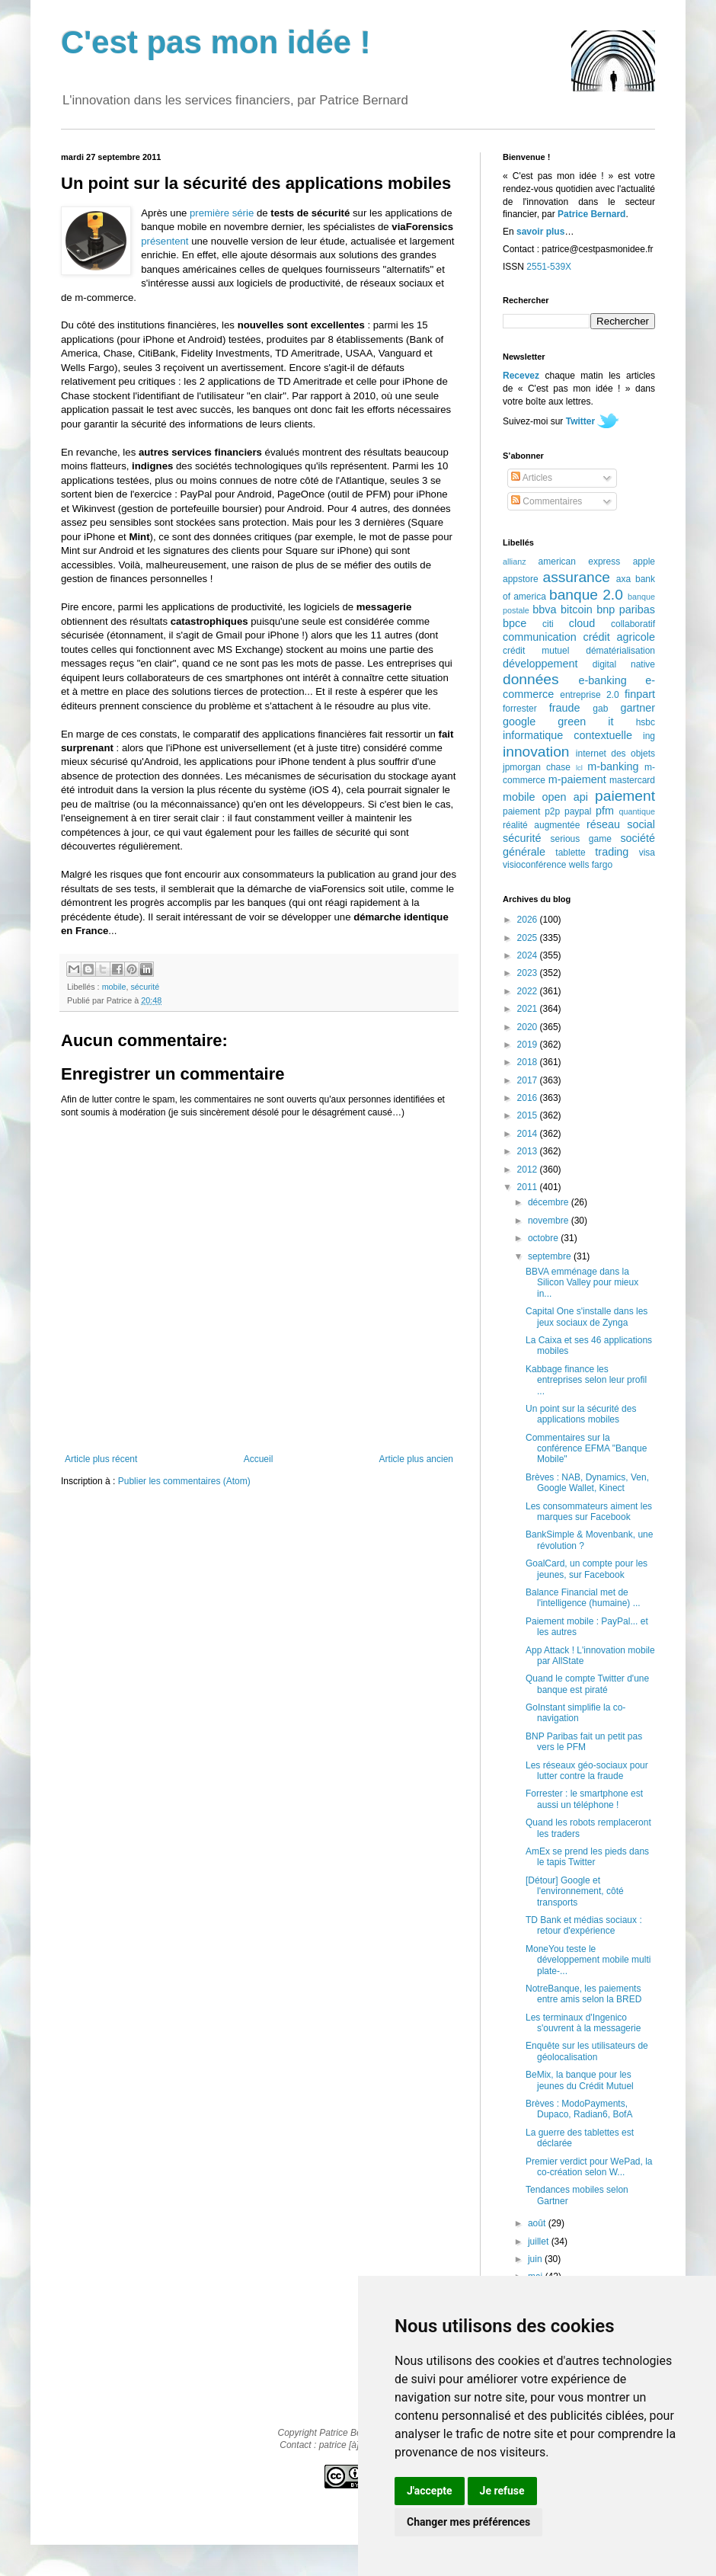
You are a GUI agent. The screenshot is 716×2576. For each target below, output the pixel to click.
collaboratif (633, 624)
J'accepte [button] (429, 2491)
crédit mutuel (536, 650)
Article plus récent (101, 1459)
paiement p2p (531, 811)
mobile (114, 986)
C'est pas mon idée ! (216, 42)
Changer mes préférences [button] (468, 2522)
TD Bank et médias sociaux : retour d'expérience (584, 1925)
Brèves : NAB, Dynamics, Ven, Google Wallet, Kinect (587, 1482)
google (519, 721)
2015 (528, 1115)
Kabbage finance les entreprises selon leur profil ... (586, 1380)
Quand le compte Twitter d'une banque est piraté (587, 1683)
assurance (577, 577)
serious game (581, 839)
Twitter (580, 421)
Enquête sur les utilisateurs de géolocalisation (587, 2051)
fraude (564, 708)
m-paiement (577, 779)
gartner (637, 708)
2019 (528, 1044)
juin (536, 2259)
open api (565, 797)
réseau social (621, 824)
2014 (528, 1133)
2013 (528, 1151)
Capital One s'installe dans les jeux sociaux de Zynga (586, 1316)
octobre (544, 1238)
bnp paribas (625, 609)
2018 (528, 1062)
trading (611, 852)
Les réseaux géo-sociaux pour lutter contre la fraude (587, 1770)
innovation (536, 752)
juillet (539, 2241)
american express (580, 561)
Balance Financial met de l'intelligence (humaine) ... (583, 1597)
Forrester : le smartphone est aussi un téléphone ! (584, 1799)
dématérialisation (620, 650)
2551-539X (548, 266)
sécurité (144, 986)
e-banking (602, 680)
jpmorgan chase (537, 767)
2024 (528, 955)
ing (649, 736)
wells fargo (590, 864)
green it (585, 721)
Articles (531, 477)
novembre (549, 1220)
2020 (528, 1027)
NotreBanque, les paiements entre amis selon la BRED (583, 1994)
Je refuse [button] (502, 2491)
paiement (625, 796)
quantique (637, 811)
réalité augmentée (541, 825)
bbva (544, 609)
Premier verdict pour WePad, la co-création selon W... (589, 2167)
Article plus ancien (416, 1459)
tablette (570, 852)
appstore (521, 579)
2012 (528, 1169)
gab (600, 708)
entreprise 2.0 (589, 695)
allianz (514, 561)
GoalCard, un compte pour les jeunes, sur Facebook (586, 1568)
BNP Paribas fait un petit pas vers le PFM (584, 1741)
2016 (528, 1098)
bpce (514, 623)
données (531, 679)
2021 (528, 1008)
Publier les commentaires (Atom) (184, 1481)
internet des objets (615, 753)
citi (548, 624)
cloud (582, 623)
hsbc (645, 722)
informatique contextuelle (567, 735)
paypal (577, 811)
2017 (528, 1080)
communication (540, 637)
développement (540, 664)
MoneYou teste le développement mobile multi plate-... (588, 1960)
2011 (528, 1187)
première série (222, 213)
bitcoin (577, 609)
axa (623, 579)
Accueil (258, 1459)
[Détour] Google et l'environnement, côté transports (575, 1891)
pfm (605, 811)
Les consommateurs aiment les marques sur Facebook (589, 1511)
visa (647, 852)
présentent (164, 241)
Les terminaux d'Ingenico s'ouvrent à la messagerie (583, 2023)
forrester (520, 708)
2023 (528, 973)
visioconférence (534, 864)
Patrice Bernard (591, 214)
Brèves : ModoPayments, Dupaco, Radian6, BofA (579, 2109)
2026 (528, 919)
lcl (579, 767)
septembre (551, 1256)
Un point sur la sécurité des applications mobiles (581, 1414)
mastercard (632, 780)
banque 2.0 (586, 595)
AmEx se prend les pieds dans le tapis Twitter (587, 1856)
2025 (528, 938)
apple (644, 561)
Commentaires (546, 501)
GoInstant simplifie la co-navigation (575, 1712)
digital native (624, 664)
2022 (528, 991)
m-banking (612, 766)
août (538, 2223)
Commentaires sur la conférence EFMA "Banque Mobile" (586, 1448)
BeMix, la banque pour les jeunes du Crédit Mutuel (580, 2080)
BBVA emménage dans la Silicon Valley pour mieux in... (582, 1282)
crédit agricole (619, 637)
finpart (640, 694)
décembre (549, 1202)
